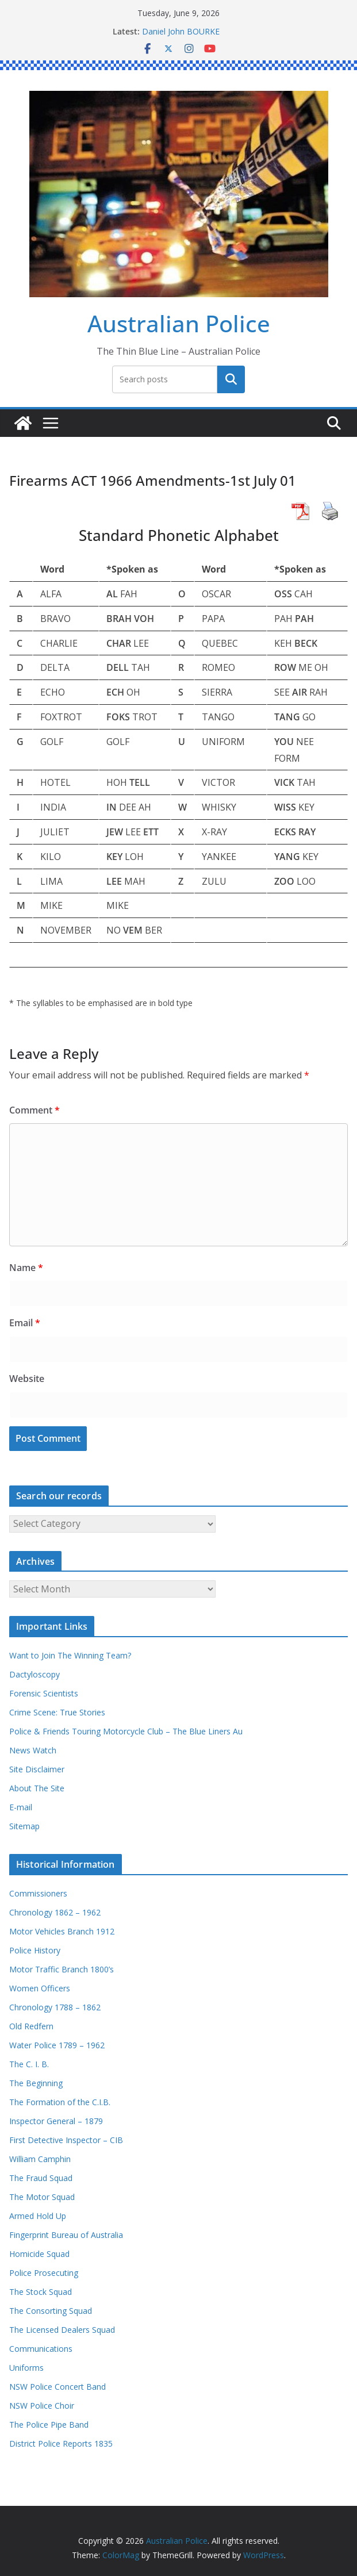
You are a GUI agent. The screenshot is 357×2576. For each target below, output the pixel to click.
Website (26, 1378)
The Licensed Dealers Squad (62, 2329)
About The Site (36, 1788)
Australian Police (178, 323)
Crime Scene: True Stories (57, 1712)
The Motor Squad (42, 2196)
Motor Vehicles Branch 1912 (61, 1931)
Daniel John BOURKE (181, 31)
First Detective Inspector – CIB (66, 2139)
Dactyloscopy (34, 1674)
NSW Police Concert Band (57, 2386)
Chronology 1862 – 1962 (55, 1912)
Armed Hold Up (37, 2215)
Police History (34, 1950)
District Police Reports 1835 (61, 2443)
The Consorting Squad (50, 2310)
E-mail (20, 1807)
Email (24, 1322)
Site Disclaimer (36, 1769)
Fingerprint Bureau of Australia (66, 2234)
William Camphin (40, 2158)
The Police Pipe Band (49, 2424)
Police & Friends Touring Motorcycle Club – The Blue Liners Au (126, 1731)
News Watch (32, 1750)
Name (26, 1267)
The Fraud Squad (40, 2177)
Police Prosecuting (43, 2272)
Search (231, 379)
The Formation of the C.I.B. (59, 2102)
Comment (34, 1110)
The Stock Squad (40, 2291)
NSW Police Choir (41, 2405)
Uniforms (26, 2367)
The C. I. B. (29, 2064)
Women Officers (39, 1988)
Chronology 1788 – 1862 (55, 2007)
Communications (40, 2348)
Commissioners (38, 1893)
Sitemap (24, 1826)
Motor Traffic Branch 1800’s (61, 1969)
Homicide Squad (39, 2253)
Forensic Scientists (43, 1693)
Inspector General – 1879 (56, 2121)
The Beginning (36, 2083)
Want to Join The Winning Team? (70, 1655)
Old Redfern (31, 2026)
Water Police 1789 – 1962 (57, 2045)
